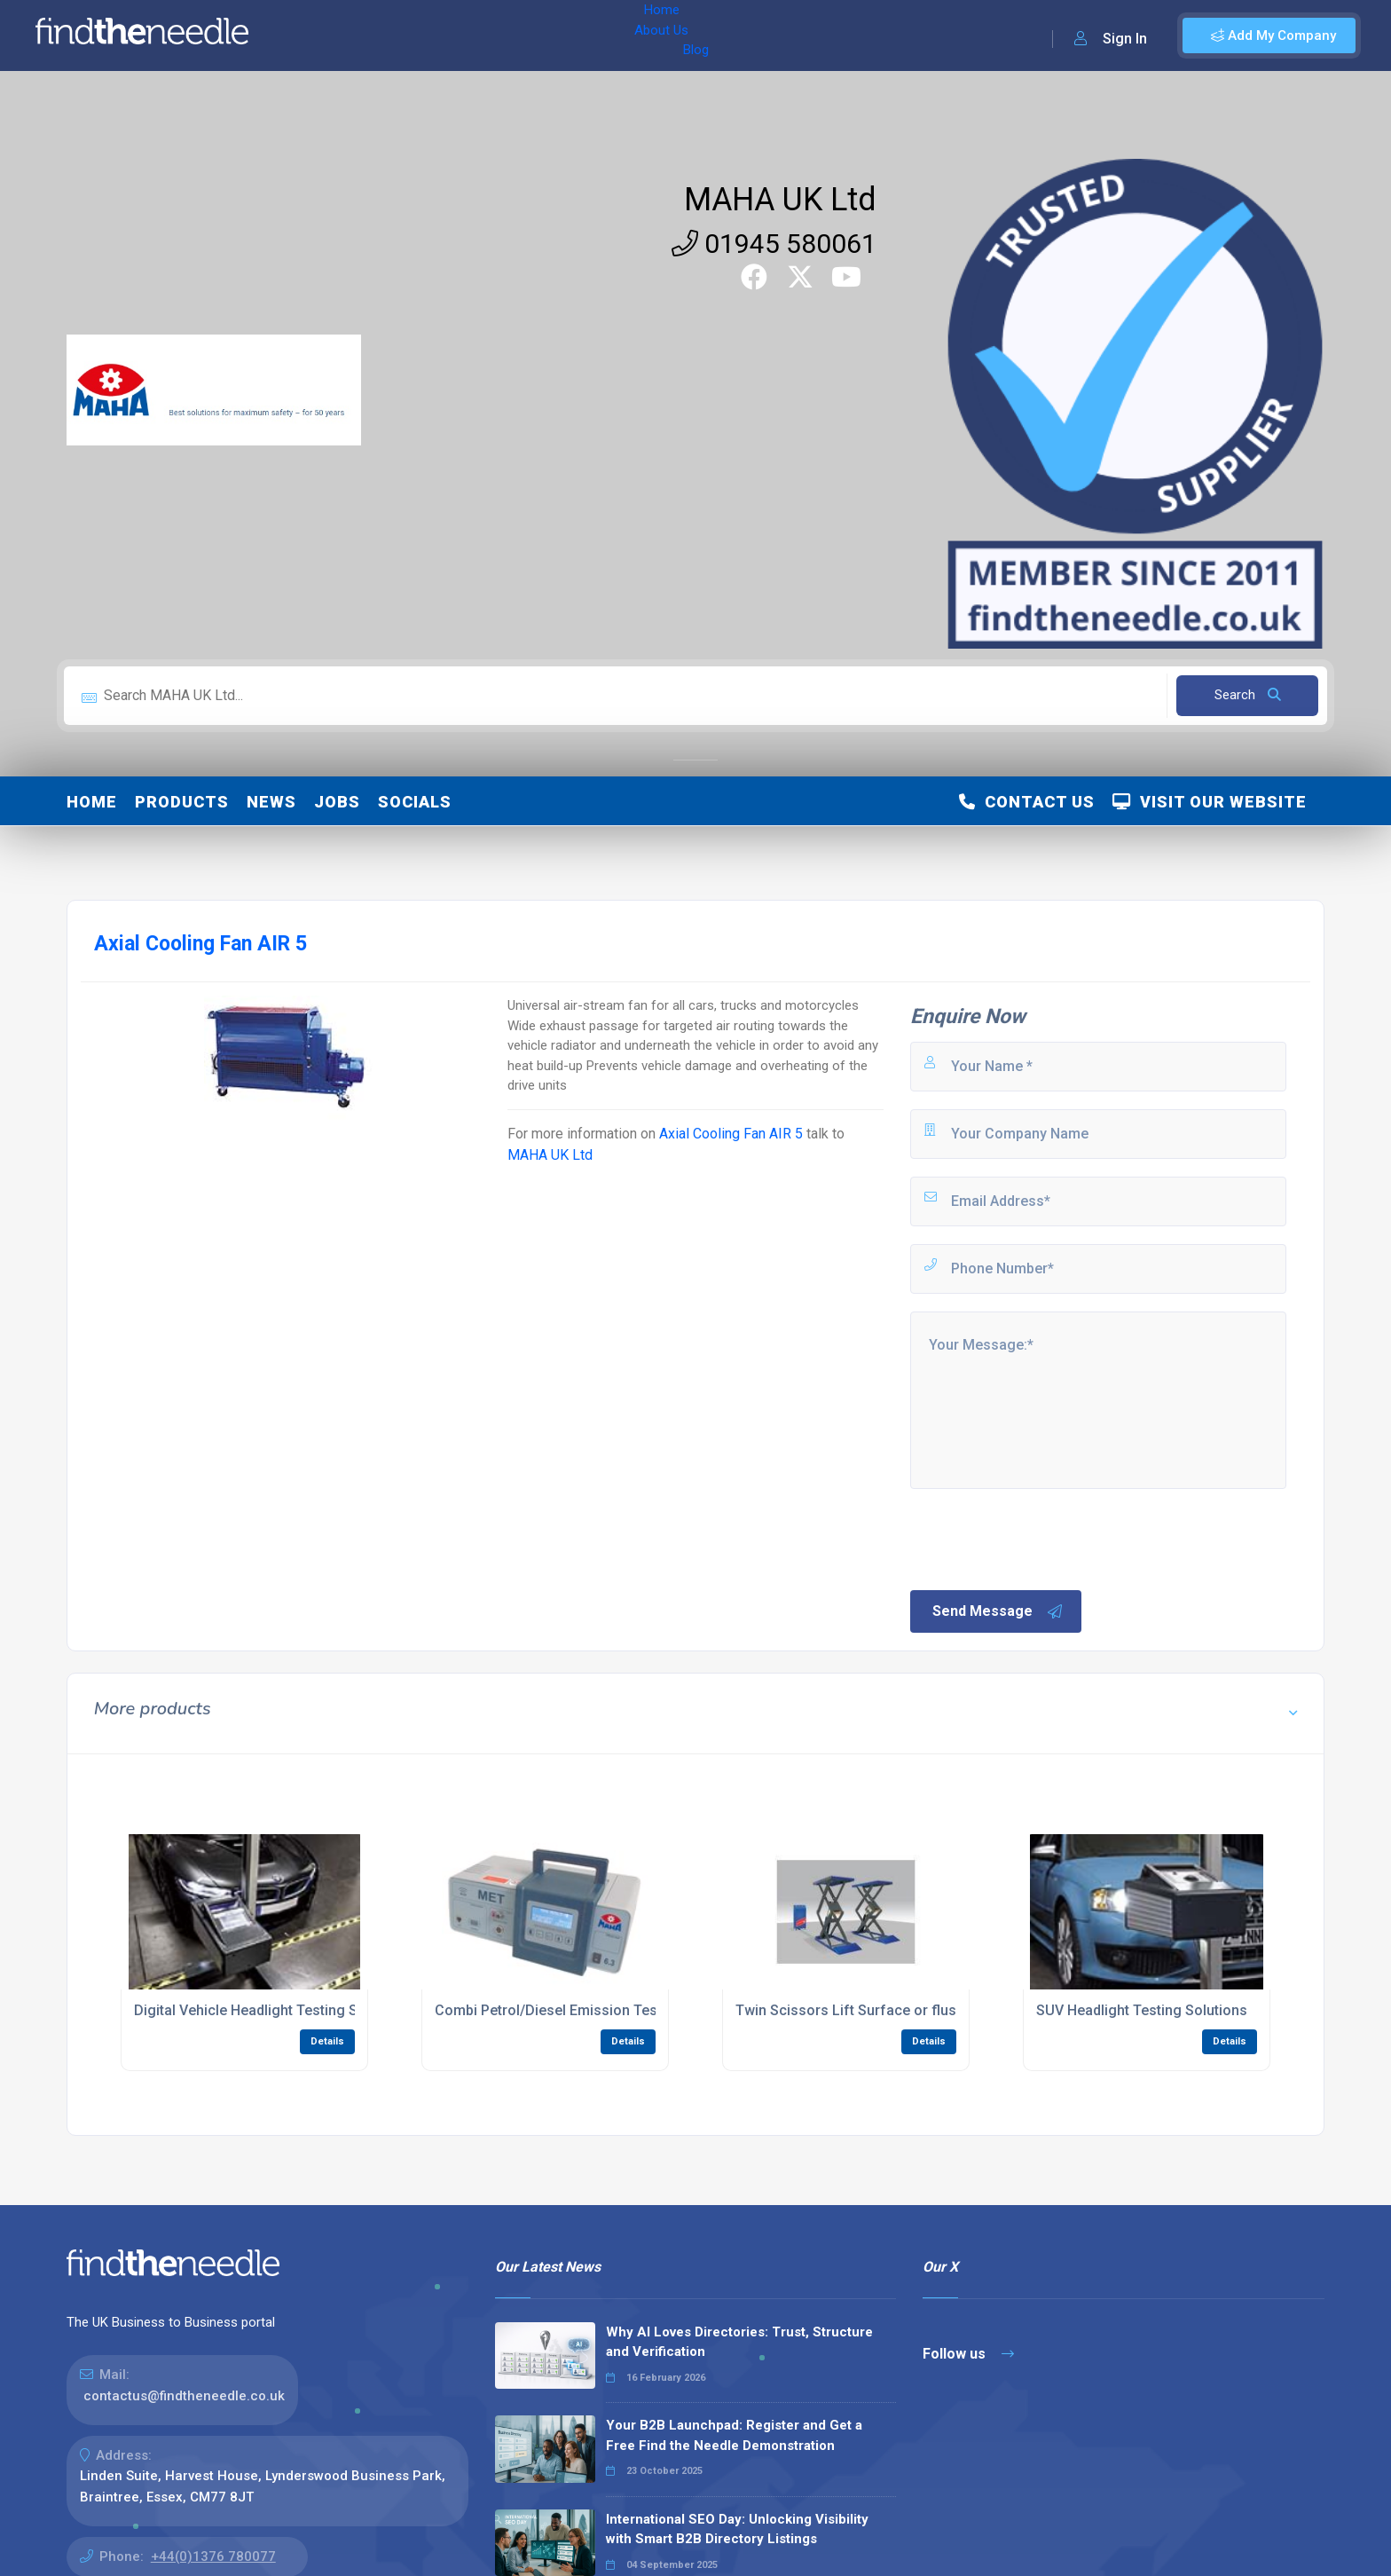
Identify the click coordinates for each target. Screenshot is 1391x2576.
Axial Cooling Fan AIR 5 (731, 1133)
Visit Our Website (1209, 801)
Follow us (968, 2353)
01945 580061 (774, 243)
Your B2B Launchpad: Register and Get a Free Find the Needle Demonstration (734, 2435)
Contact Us (1027, 801)
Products (182, 801)
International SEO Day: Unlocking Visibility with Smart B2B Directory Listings (737, 2529)
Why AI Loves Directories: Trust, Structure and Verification (739, 2342)
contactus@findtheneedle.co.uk (184, 2396)
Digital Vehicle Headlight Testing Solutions (272, 2010)
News (271, 801)
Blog (442, 35)
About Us (380, 35)
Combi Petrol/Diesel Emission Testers (559, 2010)
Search (1247, 695)
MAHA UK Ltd (780, 199)
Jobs (337, 801)
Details (327, 2041)
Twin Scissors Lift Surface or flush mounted (880, 2010)
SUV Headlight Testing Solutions (1141, 2010)
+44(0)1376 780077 (213, 2556)
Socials (415, 801)
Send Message (998, 1611)
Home (313, 35)
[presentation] (1042, 1537)
